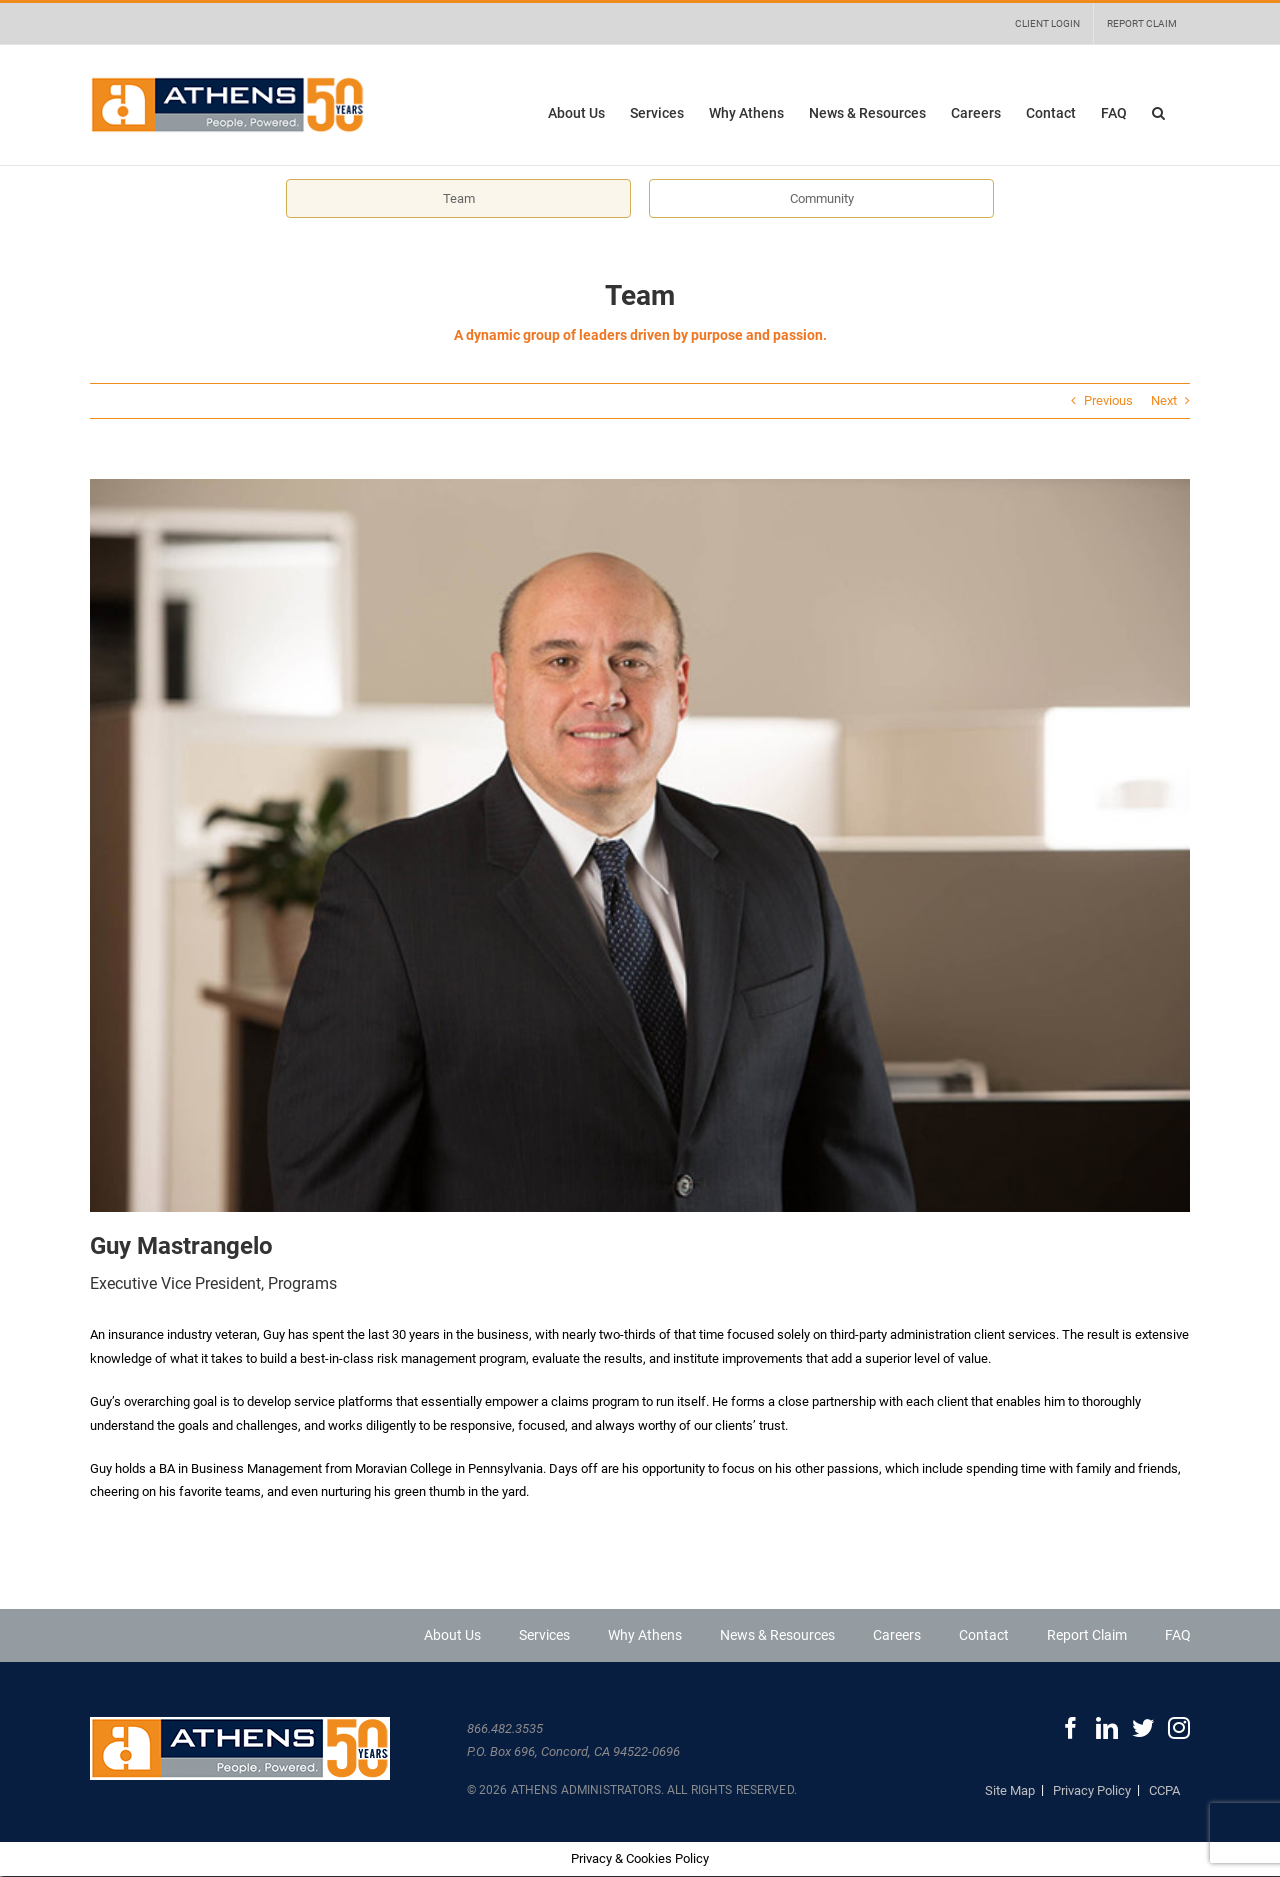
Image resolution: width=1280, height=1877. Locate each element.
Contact (984, 1635)
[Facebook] (1071, 1728)
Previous (1108, 400)
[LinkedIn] (1107, 1728)
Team (459, 198)
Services (544, 1635)
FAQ (1178, 1635)
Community (822, 198)
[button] (1158, 112)
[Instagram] (1179, 1728)
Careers (897, 1635)
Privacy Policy (1092, 1790)
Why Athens (645, 1635)
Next (1164, 400)
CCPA (1164, 1790)
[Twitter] (1143, 1728)
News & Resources (777, 1635)
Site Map (1010, 1790)
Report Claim (1087, 1635)
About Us (452, 1635)
